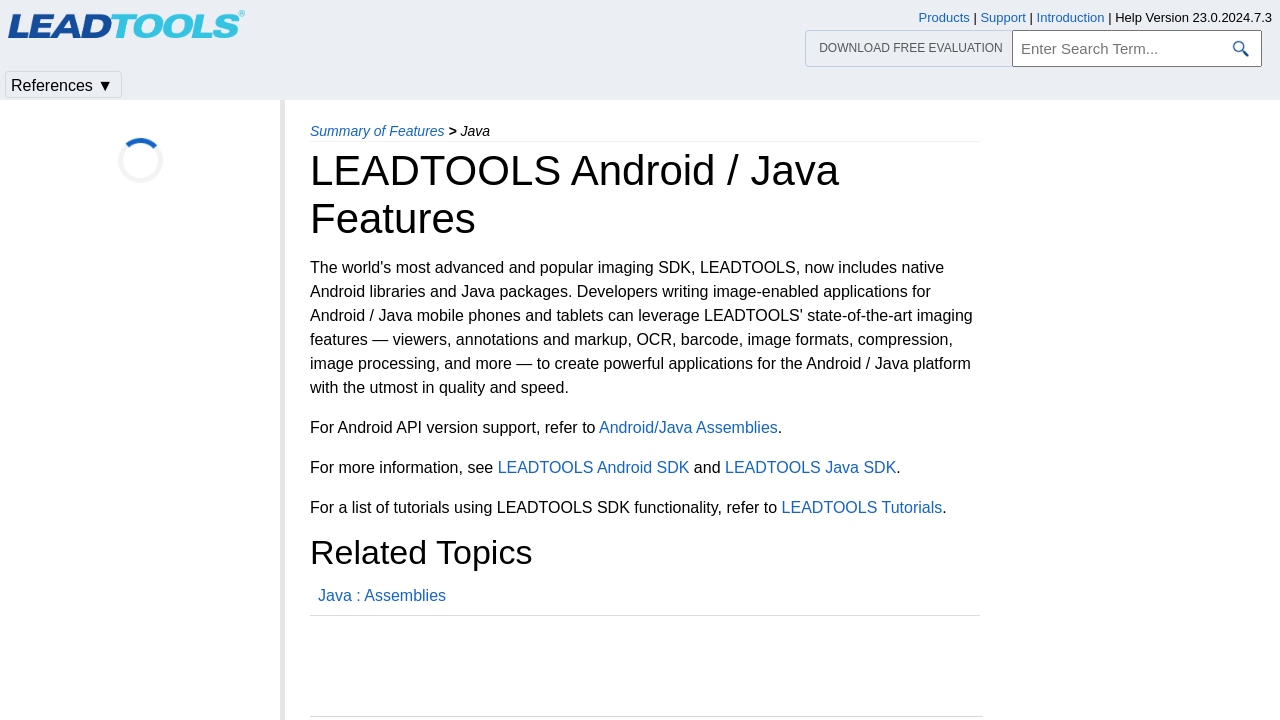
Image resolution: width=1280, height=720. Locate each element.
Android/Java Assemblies (688, 427)
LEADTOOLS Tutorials (862, 507)
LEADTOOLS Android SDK (594, 467)
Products (944, 17)
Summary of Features (377, 131)
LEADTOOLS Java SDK (810, 467)
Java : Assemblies (382, 595)
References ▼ (62, 85)
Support (1003, 17)
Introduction (1071, 17)
